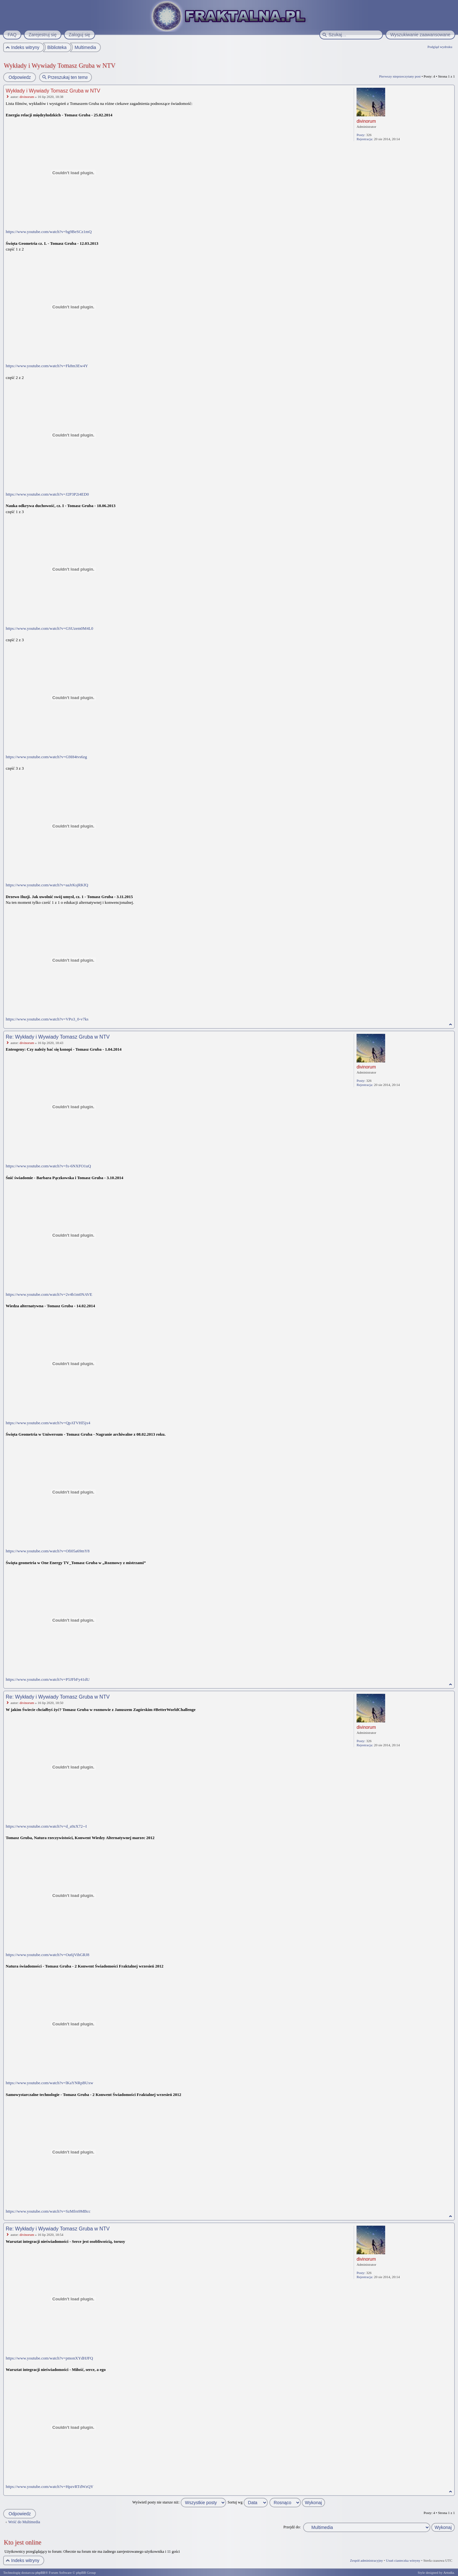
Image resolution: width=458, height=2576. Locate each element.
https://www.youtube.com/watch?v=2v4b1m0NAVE (49, 1294)
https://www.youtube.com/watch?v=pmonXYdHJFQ (49, 2358)
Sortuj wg (248, 2502)
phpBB (40, 2572)
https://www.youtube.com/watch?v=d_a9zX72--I (46, 1826)
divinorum (26, 97)
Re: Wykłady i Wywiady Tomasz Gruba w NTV (58, 1037)
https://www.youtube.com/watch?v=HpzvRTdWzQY (50, 2486)
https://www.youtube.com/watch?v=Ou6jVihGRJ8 (47, 1954)
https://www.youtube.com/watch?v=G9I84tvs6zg (46, 756)
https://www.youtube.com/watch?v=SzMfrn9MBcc (48, 2211)
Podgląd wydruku (439, 47)
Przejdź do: (292, 2527)
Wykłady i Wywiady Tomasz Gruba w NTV (59, 65)
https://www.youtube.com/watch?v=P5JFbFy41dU (48, 1679)
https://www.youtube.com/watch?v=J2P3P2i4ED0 (47, 494)
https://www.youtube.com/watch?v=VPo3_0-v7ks (47, 1019)
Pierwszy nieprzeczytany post (400, 76)
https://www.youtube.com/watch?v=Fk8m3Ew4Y (47, 365)
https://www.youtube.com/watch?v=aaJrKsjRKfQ (47, 885)
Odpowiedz (19, 77)
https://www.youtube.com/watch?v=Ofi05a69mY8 (48, 1551)
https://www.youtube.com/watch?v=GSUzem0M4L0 (49, 628)
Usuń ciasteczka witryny (403, 2560)
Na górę (450, 1024)
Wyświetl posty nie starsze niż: (179, 2502)
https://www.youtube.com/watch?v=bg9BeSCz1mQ (49, 231)
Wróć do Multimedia (24, 2522)
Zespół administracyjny (366, 2560)
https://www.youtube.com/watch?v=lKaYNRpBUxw (49, 2082)
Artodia (448, 2572)
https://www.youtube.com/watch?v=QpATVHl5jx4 (48, 1422)
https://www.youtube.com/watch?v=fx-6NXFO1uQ (48, 1166)
